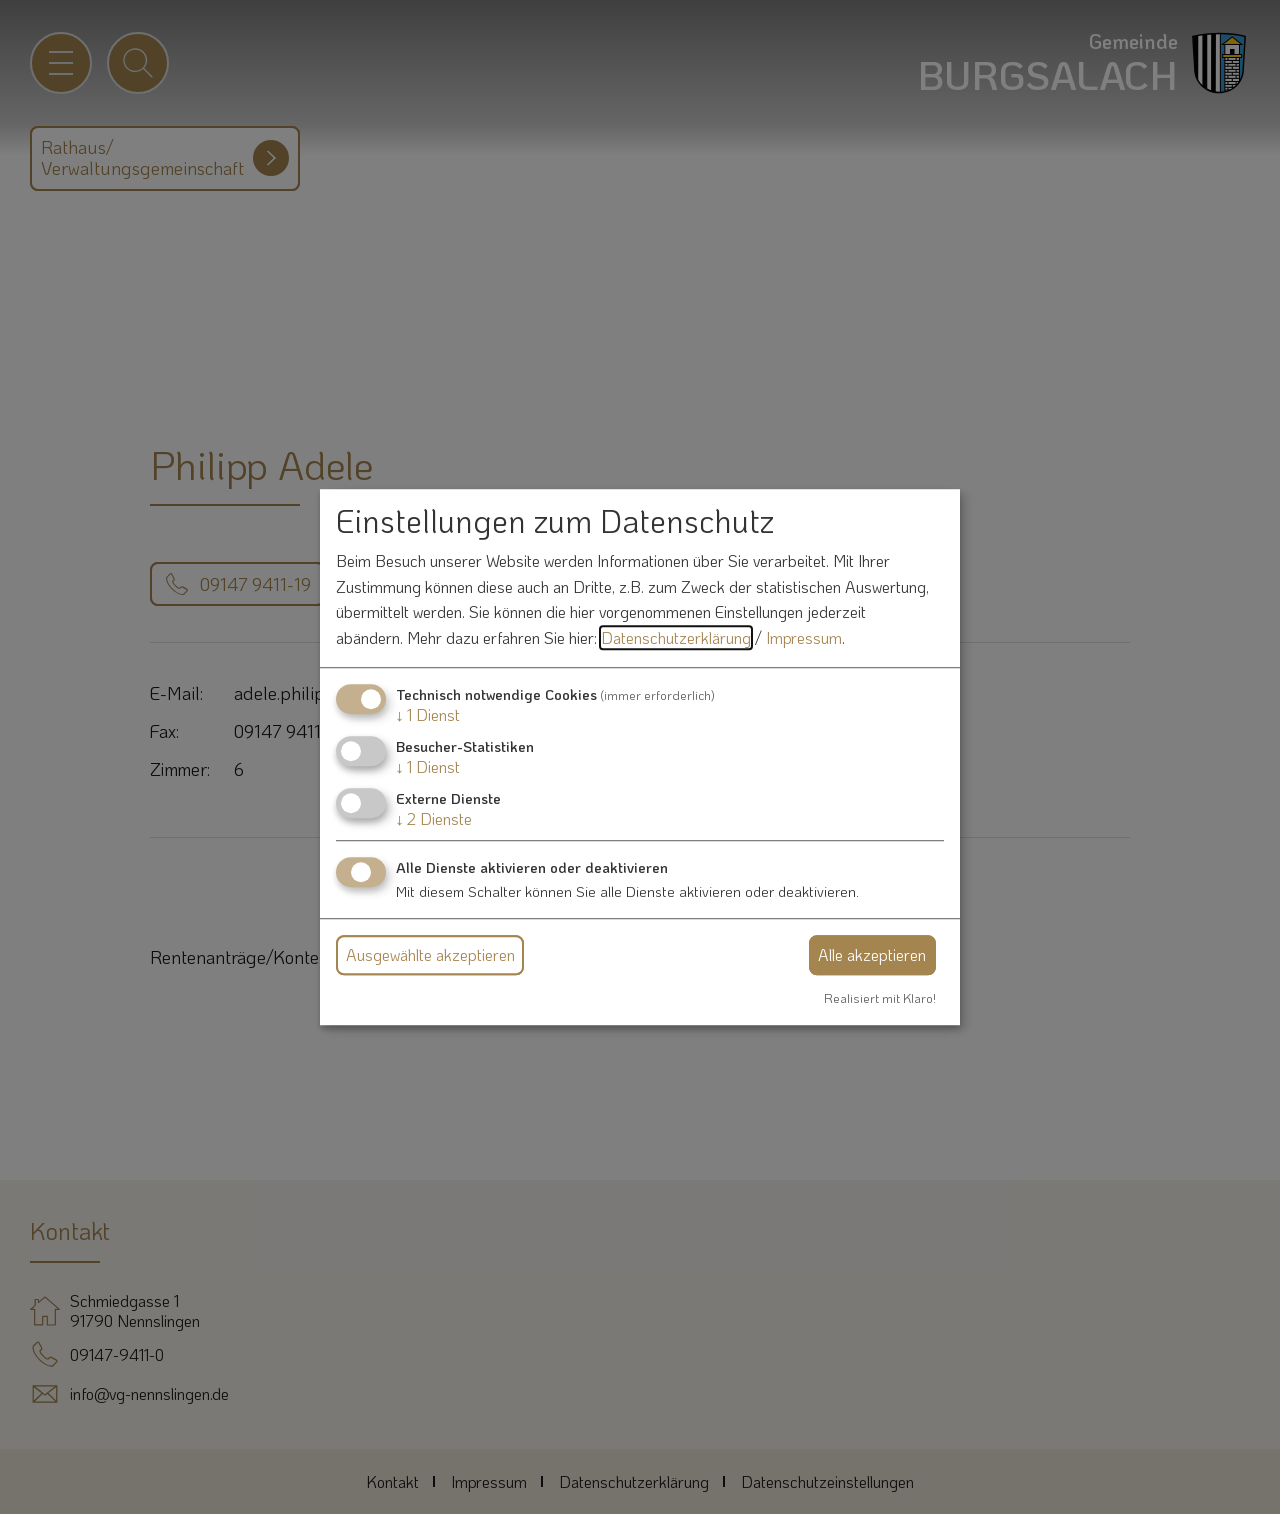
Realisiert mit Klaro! (880, 998)
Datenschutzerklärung (676, 637)
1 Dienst (428, 714)
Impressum (804, 637)
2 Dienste (434, 818)
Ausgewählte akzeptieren (430, 954)
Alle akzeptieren (872, 954)
